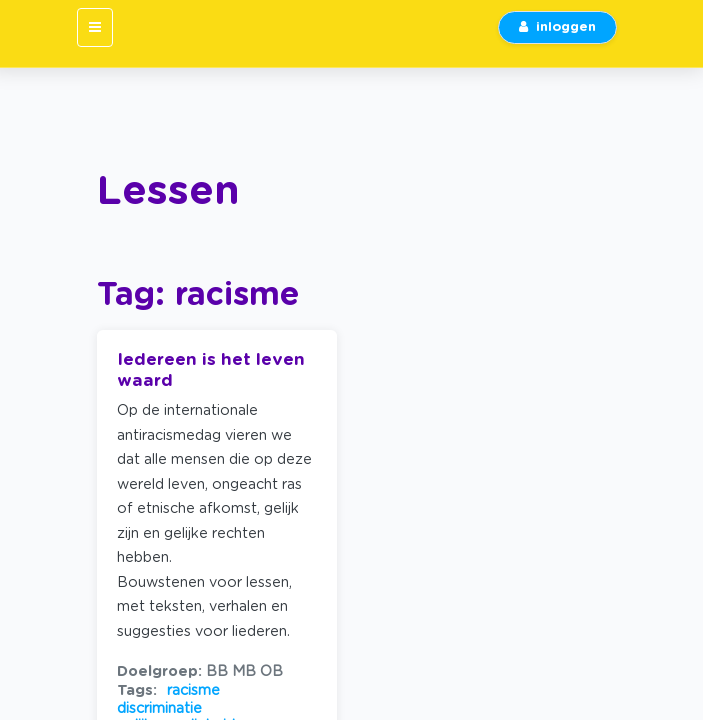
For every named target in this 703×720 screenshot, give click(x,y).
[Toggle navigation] (95, 27)
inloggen (557, 27)
